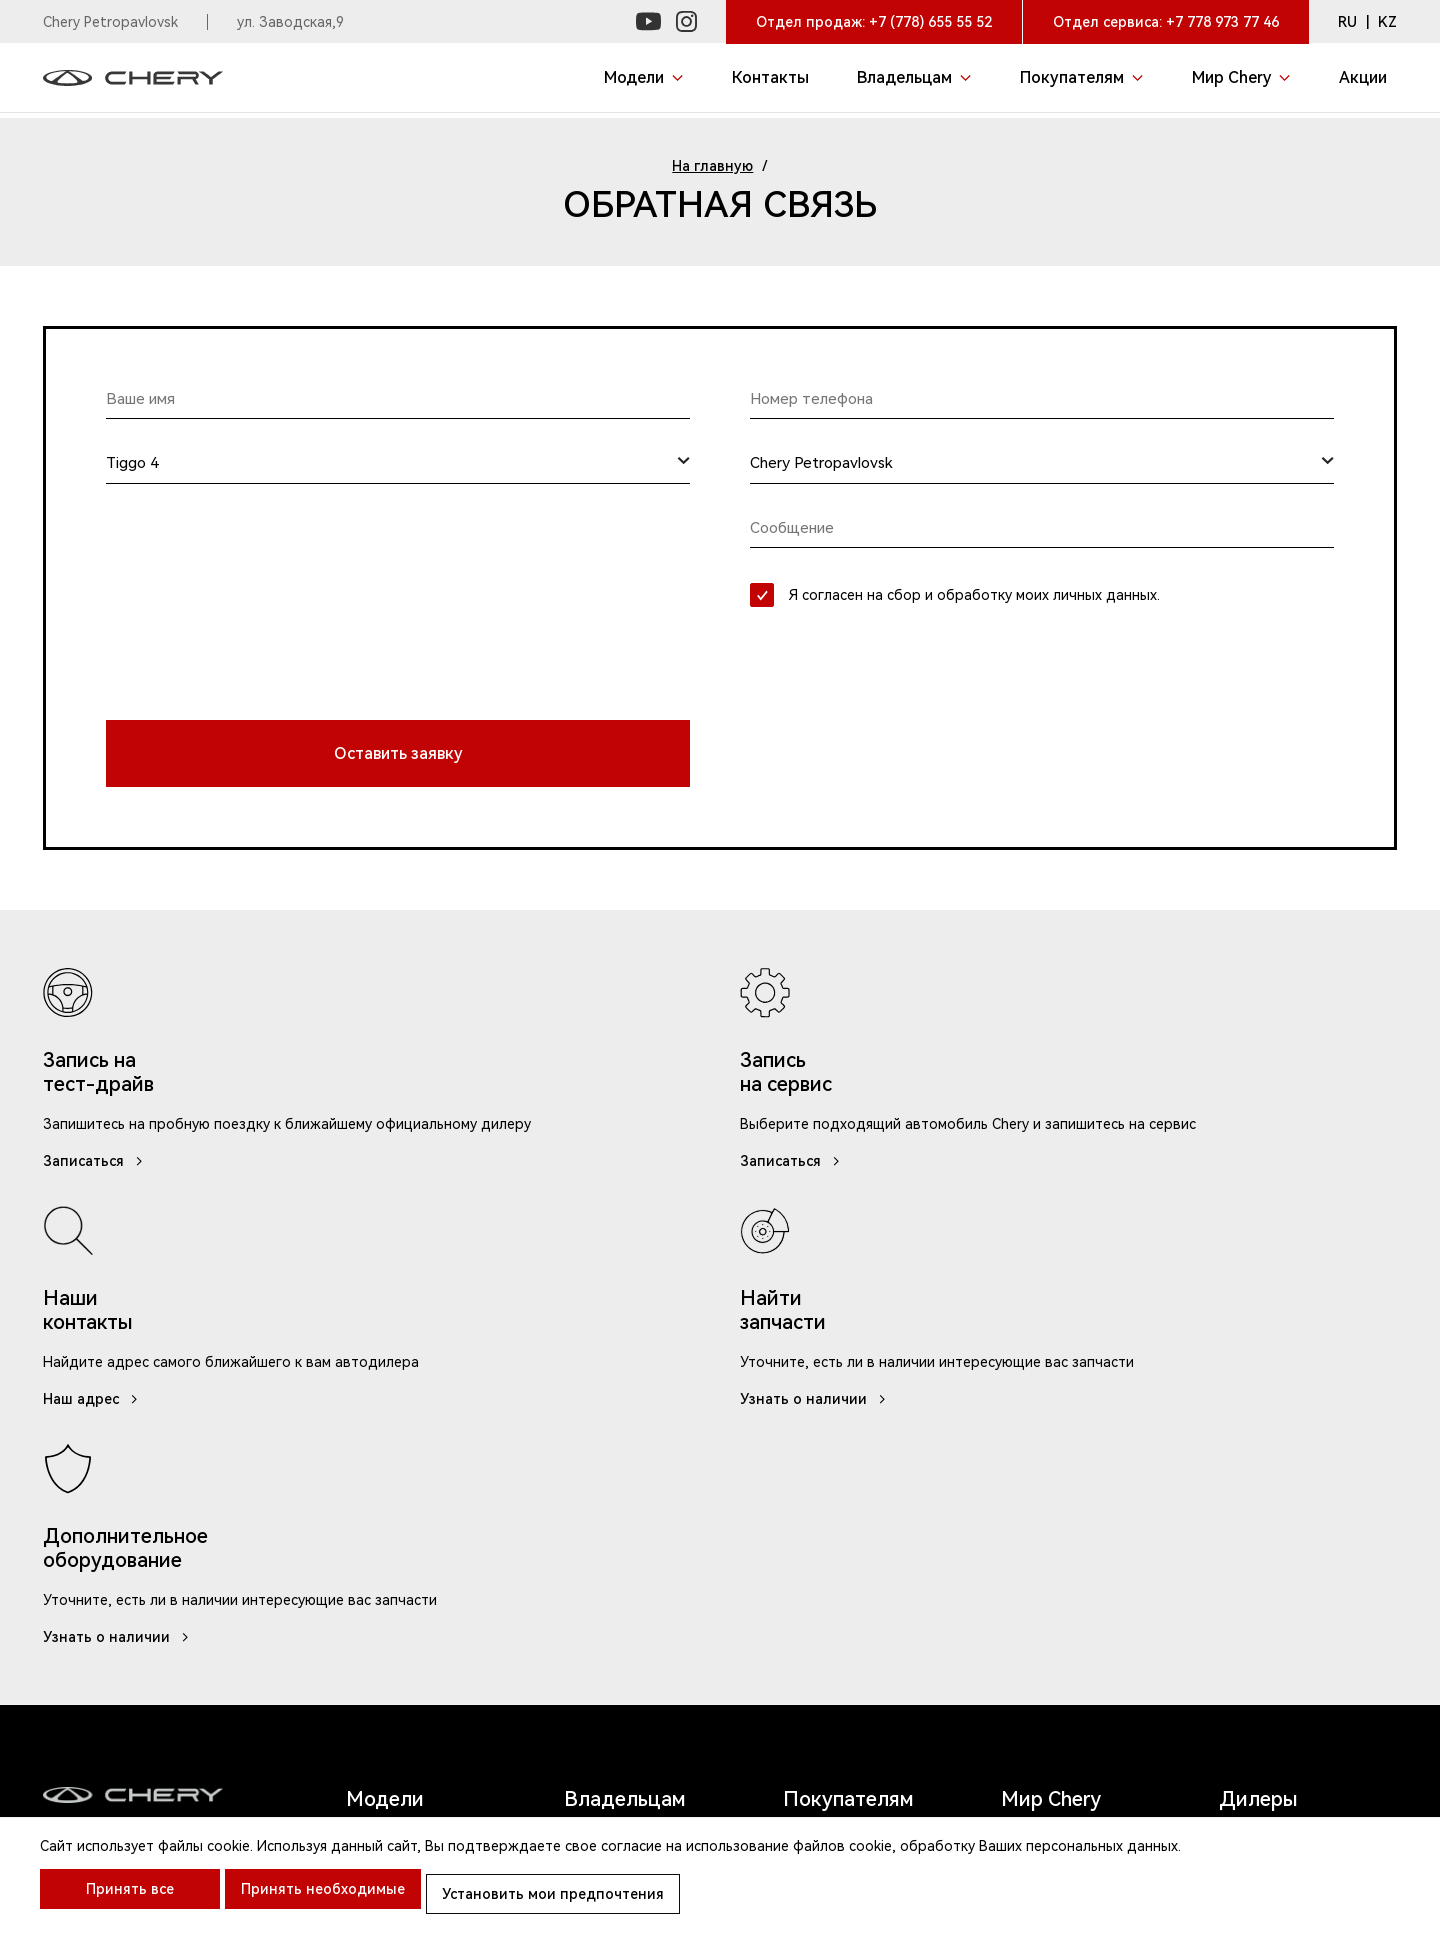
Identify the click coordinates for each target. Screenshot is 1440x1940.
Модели (385, 1376)
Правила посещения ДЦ (746, 1820)
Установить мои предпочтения (583, 1900)
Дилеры (1258, 1376)
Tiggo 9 (377, 1457)
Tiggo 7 (377, 1490)
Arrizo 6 (381, 1425)
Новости (1035, 1425)
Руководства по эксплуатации (626, 1468)
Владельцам (625, 1376)
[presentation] (258, 638)
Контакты (1040, 1457)
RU (1347, 22)
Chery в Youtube (1062, 1522)
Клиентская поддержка (540, 1820)
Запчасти (599, 1545)
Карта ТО (600, 1512)
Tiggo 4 (377, 1522)
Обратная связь (624, 1577)
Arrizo (381, 1642)
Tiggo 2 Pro (395, 1555)
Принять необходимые (338, 1900)
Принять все (130, 1900)
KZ (1387, 22)
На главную (712, 166)
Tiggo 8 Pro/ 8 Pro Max (422, 1598)
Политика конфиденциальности (981, 1820)
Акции (1249, 1419)
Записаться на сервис (648, 1425)
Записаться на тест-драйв (861, 1491)
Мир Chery (1051, 1376)
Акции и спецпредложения (855, 1436)
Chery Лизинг (835, 1535)
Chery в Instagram (1069, 1490)
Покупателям (848, 1376)
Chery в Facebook (1067, 1555)
